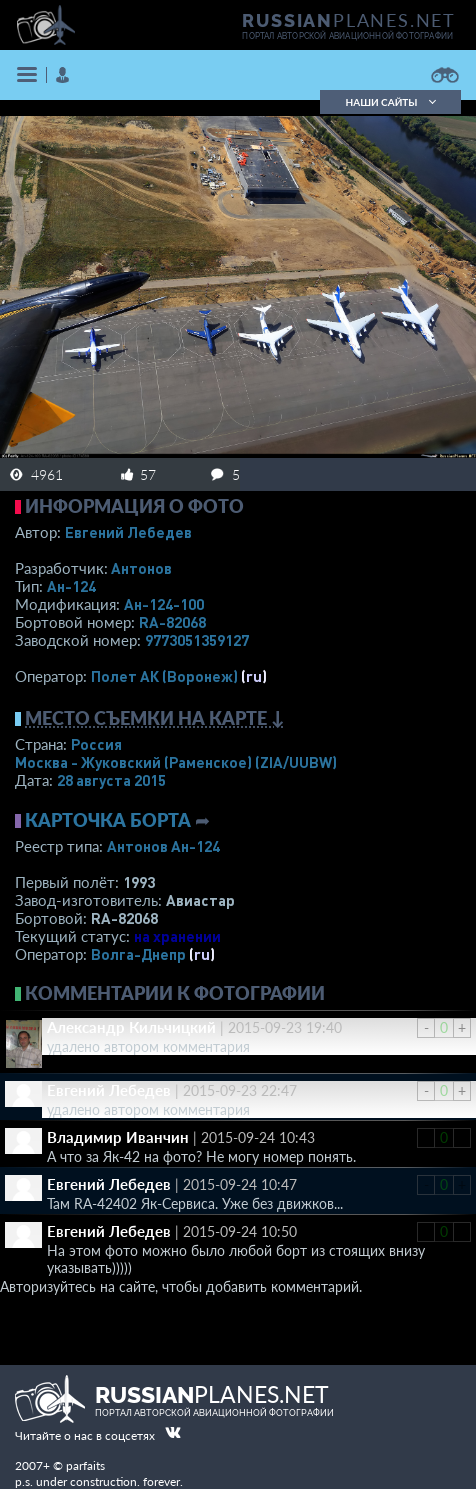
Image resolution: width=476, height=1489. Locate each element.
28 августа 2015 (111, 780)
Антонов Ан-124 (163, 846)
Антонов (141, 568)
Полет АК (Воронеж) (164, 676)
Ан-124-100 (164, 604)
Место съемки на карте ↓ (155, 718)
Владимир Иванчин (118, 1137)
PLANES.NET (349, 20)
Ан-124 (71, 586)
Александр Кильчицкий (131, 1027)
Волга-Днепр (138, 954)
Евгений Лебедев (128, 532)
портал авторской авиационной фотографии (347, 36)
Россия (96, 744)
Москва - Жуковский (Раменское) (176, 762)
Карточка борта (108, 820)
